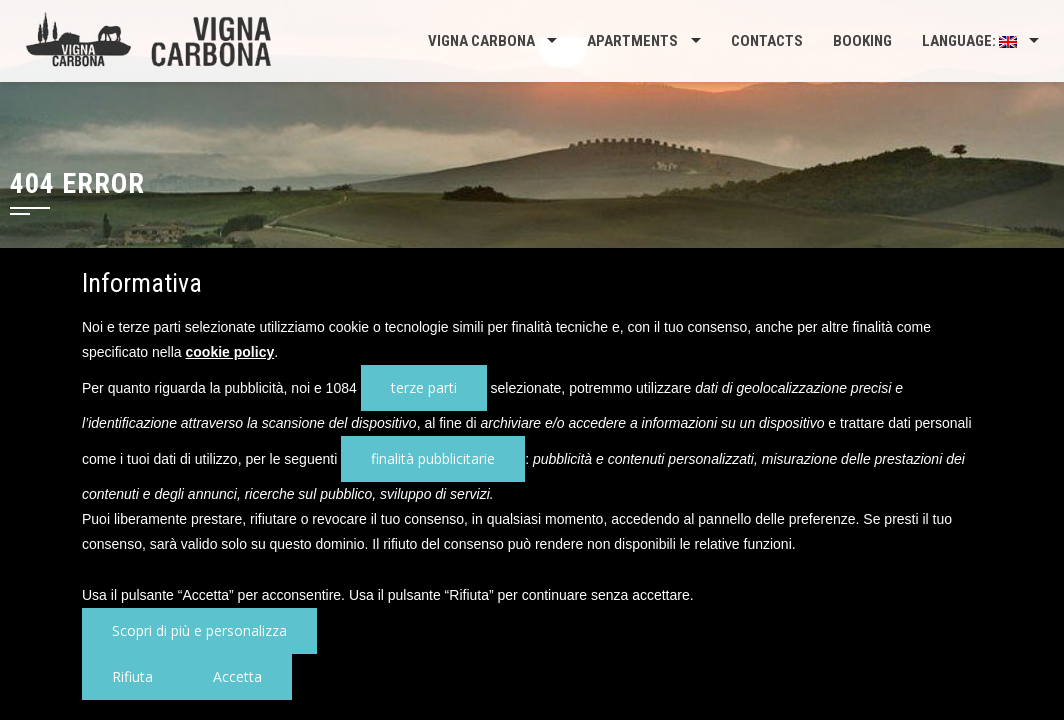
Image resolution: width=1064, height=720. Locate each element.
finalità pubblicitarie (433, 458)
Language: (969, 41)
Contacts (767, 41)
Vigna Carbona (481, 41)
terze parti (424, 387)
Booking (862, 41)
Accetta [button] (237, 676)
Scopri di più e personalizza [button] (199, 630)
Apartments (632, 41)
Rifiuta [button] (132, 676)
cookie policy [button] (230, 352)
